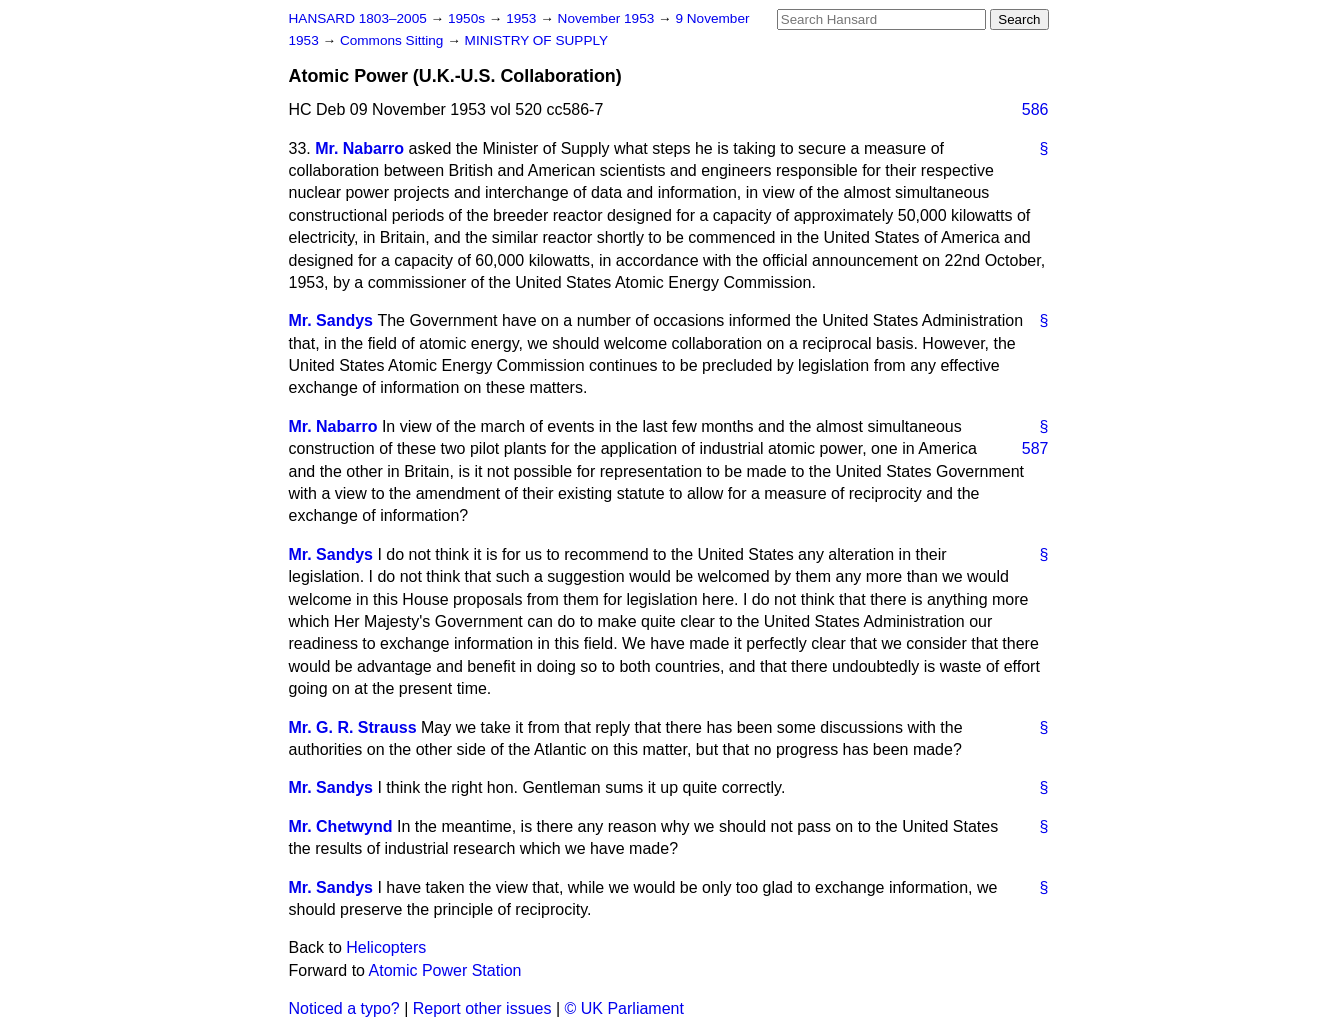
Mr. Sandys (331, 320)
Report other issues (482, 1008)
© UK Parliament (624, 1008)
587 (1035, 448)
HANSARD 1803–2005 (358, 18)
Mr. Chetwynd (341, 826)
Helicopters (386, 947)
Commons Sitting (393, 40)
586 (1035, 109)
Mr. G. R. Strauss (353, 727)
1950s (468, 18)
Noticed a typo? (344, 1008)
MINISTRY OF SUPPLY (537, 40)
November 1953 (608, 18)
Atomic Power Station (445, 970)
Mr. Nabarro (359, 148)
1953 (523, 18)
